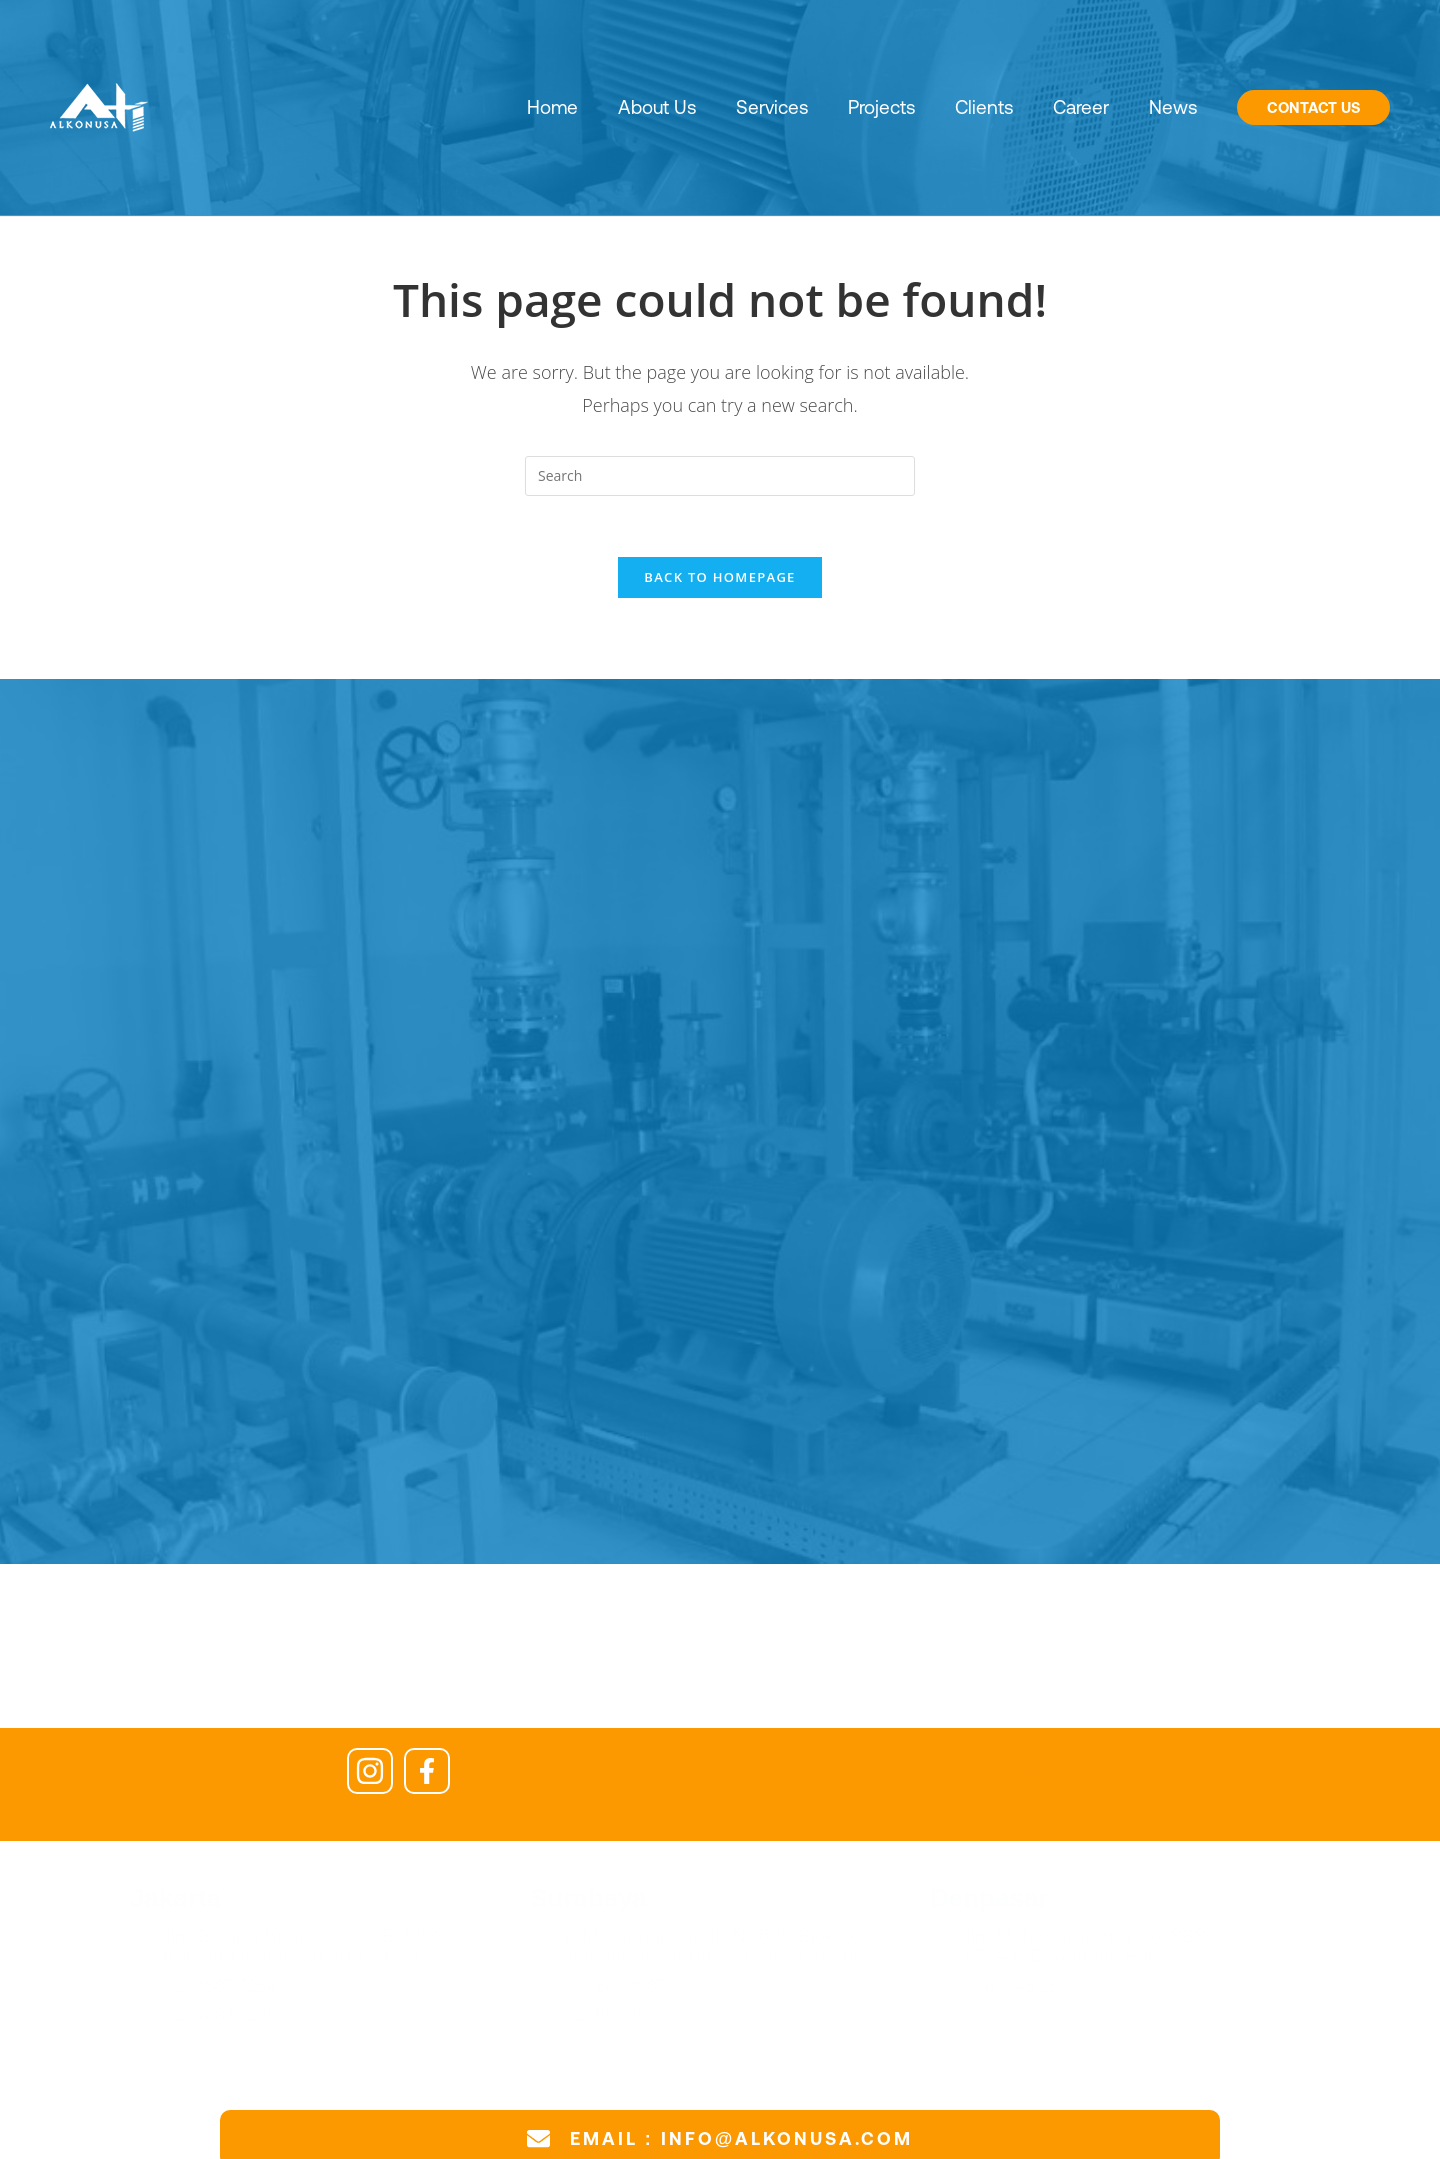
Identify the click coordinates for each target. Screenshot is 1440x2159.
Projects (881, 107)
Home (552, 107)
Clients (984, 107)
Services (772, 107)
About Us (657, 107)
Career (1081, 107)
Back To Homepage (719, 577)
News (1173, 107)
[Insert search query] (720, 476)
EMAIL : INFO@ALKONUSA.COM (742, 2138)
